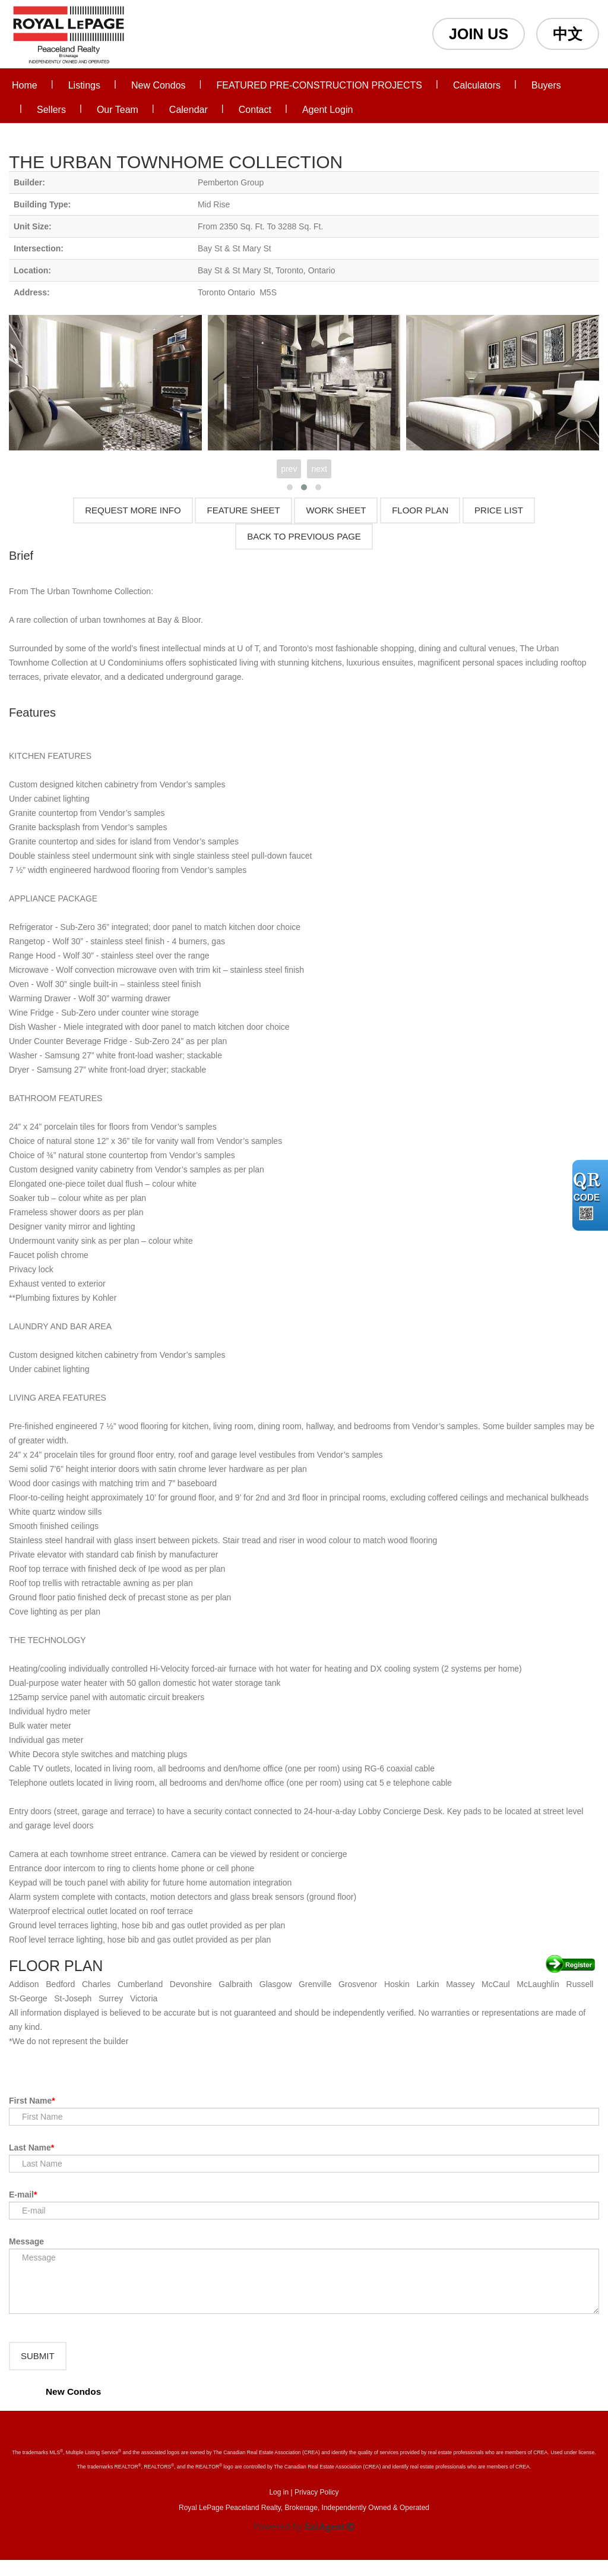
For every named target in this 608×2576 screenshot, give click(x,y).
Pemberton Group (231, 182)
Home (24, 85)
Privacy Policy (316, 2508)
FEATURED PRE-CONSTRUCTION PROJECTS (319, 85)
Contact (255, 110)
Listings (84, 85)
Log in (279, 2508)
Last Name (30, 2147)
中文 (567, 34)
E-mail (21, 2194)
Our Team (117, 110)
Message (26, 2241)
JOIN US (478, 34)
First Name (30, 2100)
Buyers (546, 85)
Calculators (477, 85)
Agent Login (327, 110)
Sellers (51, 110)
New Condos (158, 85)
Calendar (188, 110)
